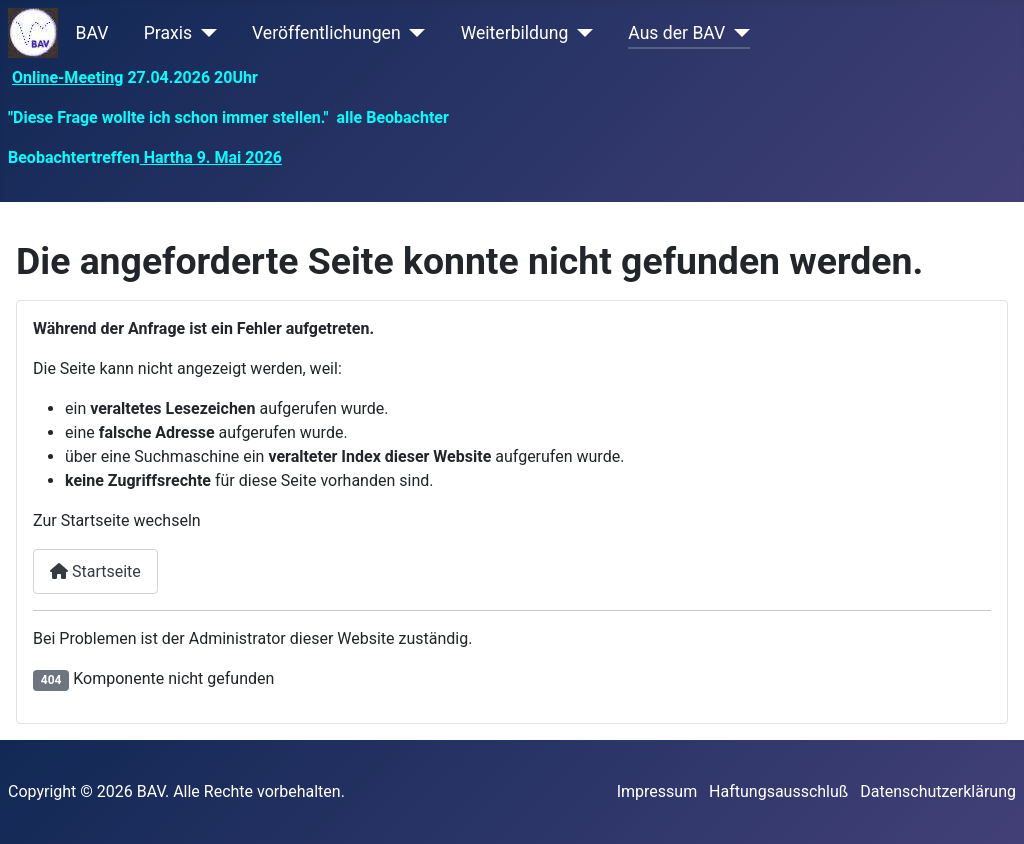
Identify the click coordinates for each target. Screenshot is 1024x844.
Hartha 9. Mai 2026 (211, 157)
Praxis (168, 33)
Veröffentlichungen (326, 33)
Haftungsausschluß (778, 791)
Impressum (657, 791)
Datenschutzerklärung (938, 791)
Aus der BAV (676, 33)
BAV (92, 33)
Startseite (95, 571)
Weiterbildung (515, 33)
